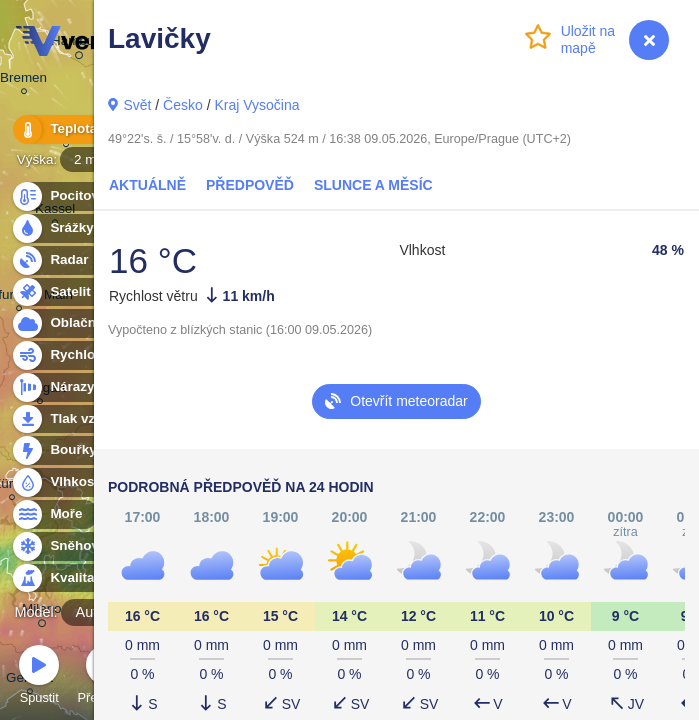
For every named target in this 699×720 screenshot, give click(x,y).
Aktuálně (147, 185)
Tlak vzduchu (81, 419)
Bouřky (62, 450)
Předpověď (250, 185)
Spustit (39, 677)
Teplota (62, 129)
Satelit (59, 292)
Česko (183, 105)
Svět (137, 105)
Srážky (60, 228)
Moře (55, 514)
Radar (58, 260)
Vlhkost (63, 482)
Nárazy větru (79, 387)
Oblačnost (71, 323)
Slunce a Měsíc (373, 185)
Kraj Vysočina (256, 105)
